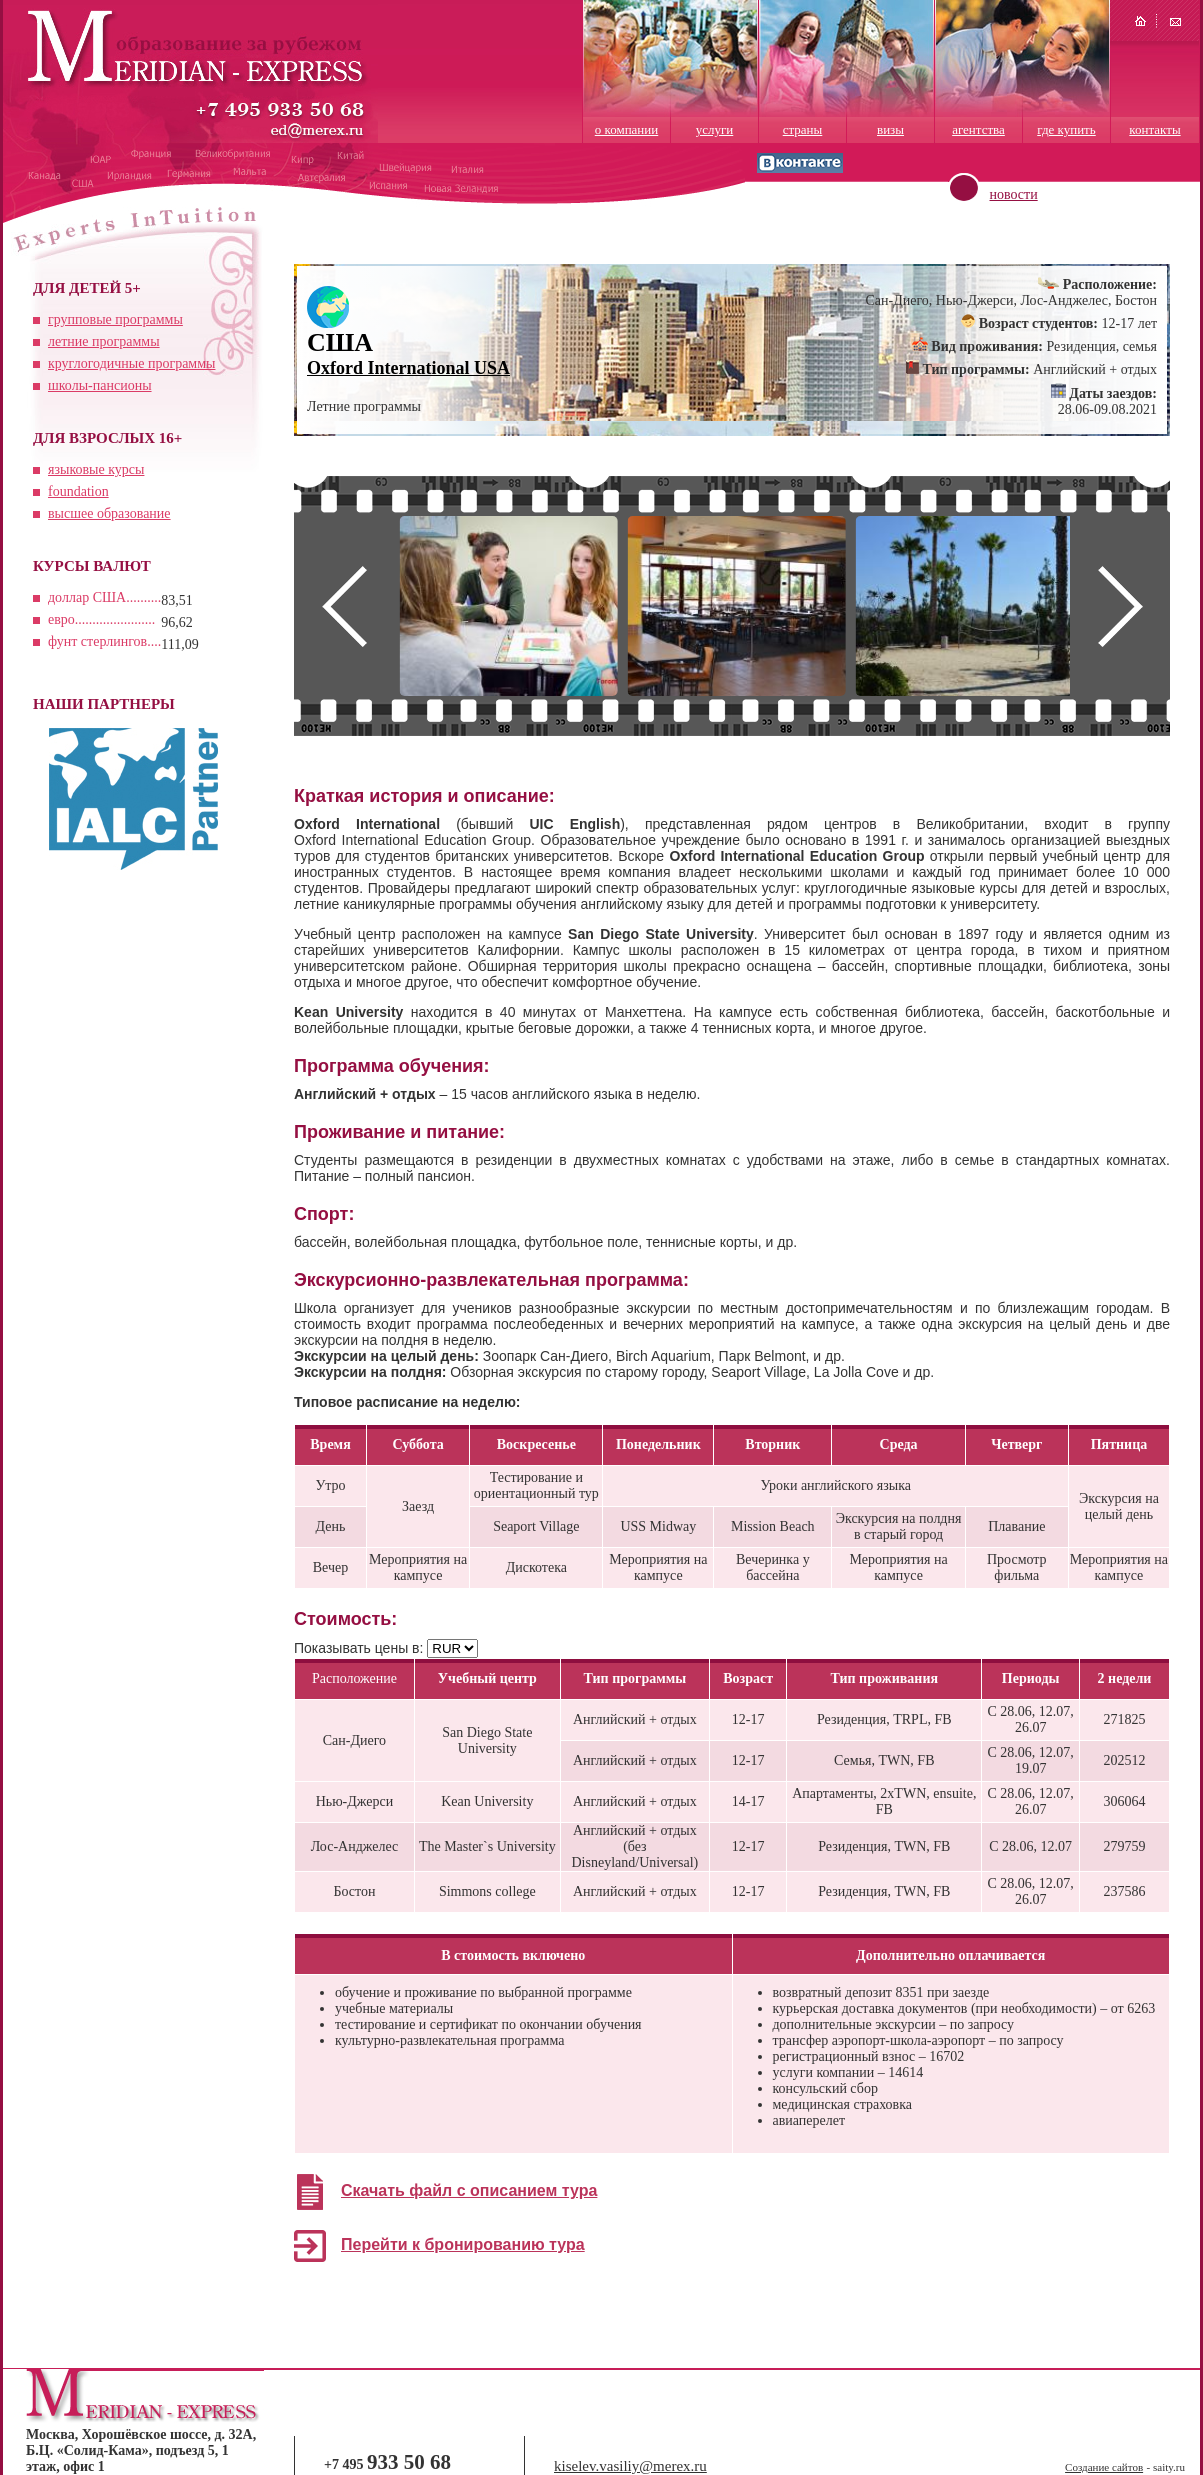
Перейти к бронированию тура (463, 2244)
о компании (626, 129)
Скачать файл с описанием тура (469, 2190)
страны (803, 129)
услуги (715, 129)
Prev (344, 606)
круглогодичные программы (131, 363)
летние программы (104, 341)
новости (1014, 194)
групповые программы (115, 319)
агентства (978, 129)
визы (890, 129)
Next (1120, 606)
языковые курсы (96, 469)
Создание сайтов (1104, 2467)
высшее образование (109, 513)
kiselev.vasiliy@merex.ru (630, 2466)
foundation (78, 491)
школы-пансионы (100, 385)
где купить (1066, 129)
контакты (1154, 129)
